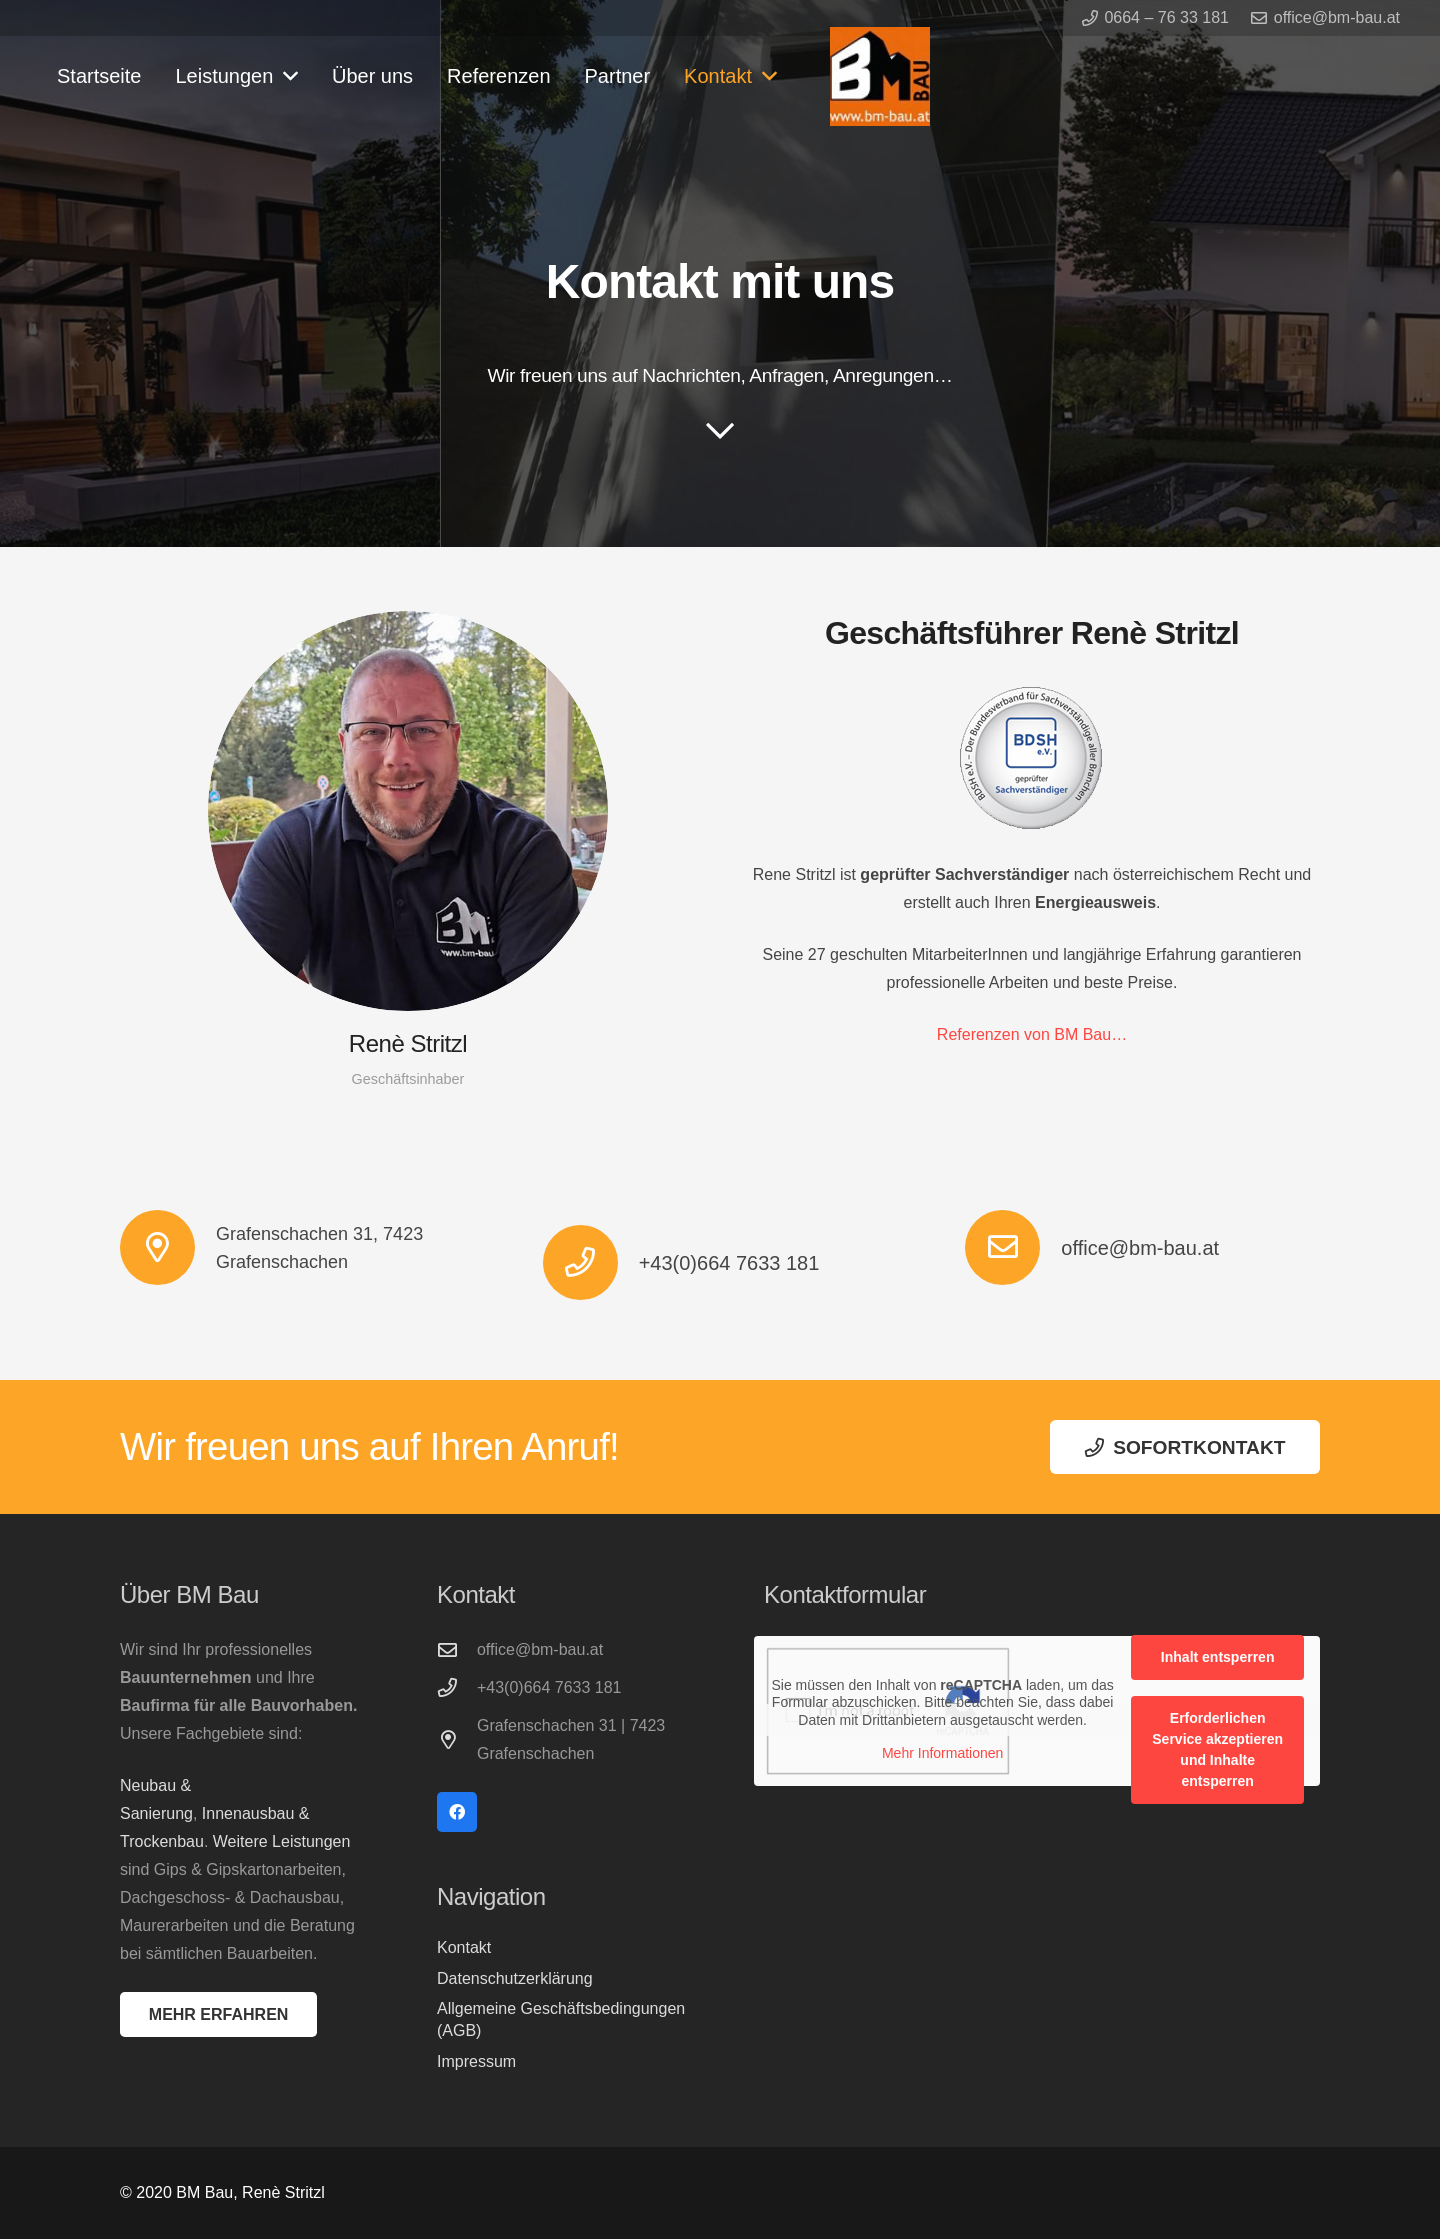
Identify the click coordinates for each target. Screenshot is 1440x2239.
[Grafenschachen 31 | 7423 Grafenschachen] (457, 1739)
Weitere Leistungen (282, 1841)
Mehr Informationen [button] (942, 1753)
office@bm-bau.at (1140, 1248)
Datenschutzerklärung (515, 1978)
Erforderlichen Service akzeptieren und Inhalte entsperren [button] (1217, 1749)
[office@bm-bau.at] (1013, 1247)
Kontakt (464, 1947)
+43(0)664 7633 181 (729, 1263)
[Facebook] (457, 1812)
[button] (285, 76)
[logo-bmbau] (880, 76)
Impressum (476, 2061)
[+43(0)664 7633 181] (591, 1262)
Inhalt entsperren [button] (1218, 1657)
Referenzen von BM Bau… (1032, 1034)
